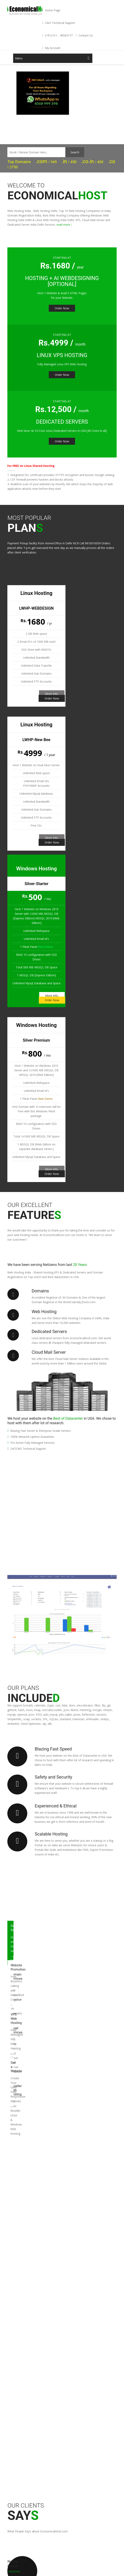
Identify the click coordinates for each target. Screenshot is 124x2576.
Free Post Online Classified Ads (28, 2461)
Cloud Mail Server (19, 2427)
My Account (51, 48)
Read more (22, 1555)
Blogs (12, 2472)
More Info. (52, 694)
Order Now (62, 308)
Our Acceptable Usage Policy (26, 2371)
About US (14, 2361)
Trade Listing (16, 2456)
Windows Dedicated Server (25, 2416)
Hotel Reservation (19, 2451)
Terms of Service (19, 2376)
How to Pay (15, 2366)
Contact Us (84, 35)
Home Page (51, 10)
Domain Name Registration (26, 2466)
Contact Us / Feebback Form (26, 2382)
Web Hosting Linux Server (24, 2406)
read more (64, 224)
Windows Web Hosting (22, 2411)
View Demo (45, 947)
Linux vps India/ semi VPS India (28, 2421)
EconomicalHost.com (65, 2570)
